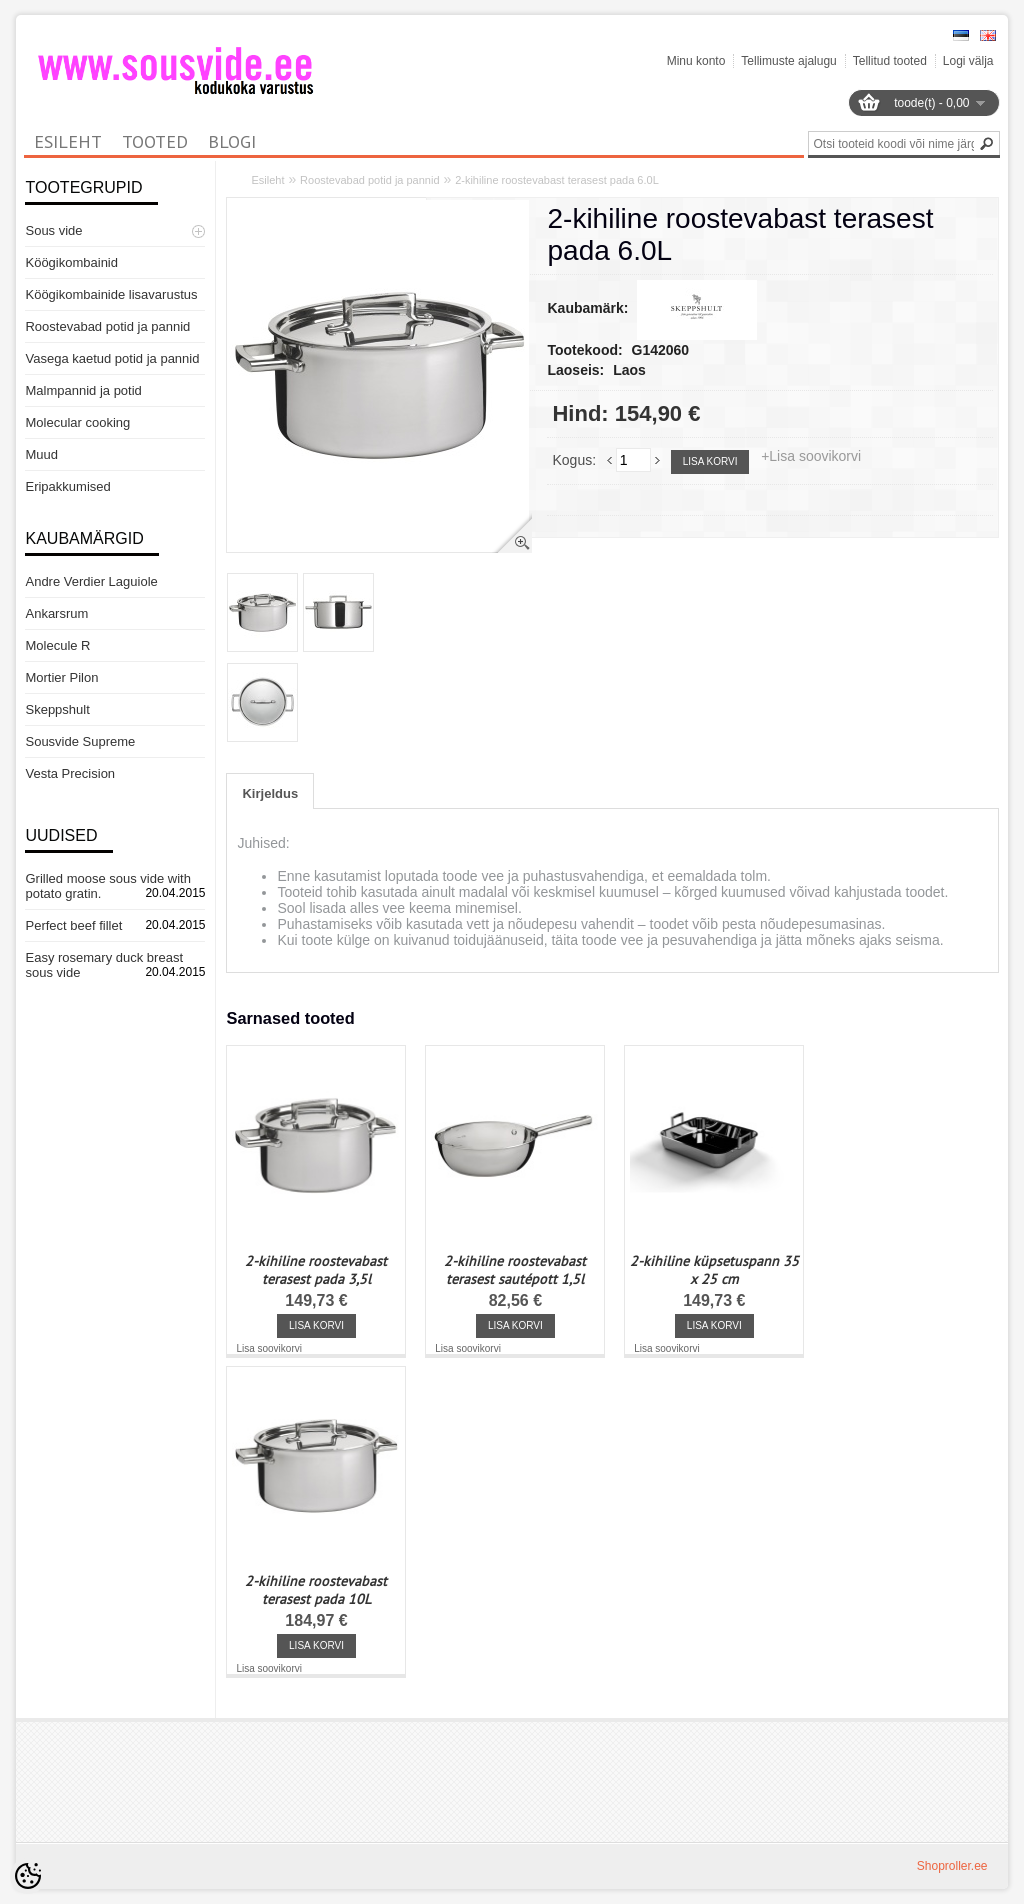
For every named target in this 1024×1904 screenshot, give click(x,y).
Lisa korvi (710, 461)
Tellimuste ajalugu (788, 61)
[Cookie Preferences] (28, 1876)
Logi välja (968, 61)
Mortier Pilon (61, 677)
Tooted (155, 141)
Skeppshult (57, 709)
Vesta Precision (70, 773)
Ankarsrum (56, 613)
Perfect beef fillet (73, 925)
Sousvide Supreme (80, 741)
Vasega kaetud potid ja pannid (112, 358)
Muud (41, 454)
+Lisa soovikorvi (811, 456)
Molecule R (57, 645)
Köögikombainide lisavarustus (111, 294)
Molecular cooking (77, 422)
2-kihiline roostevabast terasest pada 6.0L (557, 180)
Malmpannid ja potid (83, 390)
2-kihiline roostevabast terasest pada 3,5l (316, 1270)
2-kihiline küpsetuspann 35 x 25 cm (714, 1270)
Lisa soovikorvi (269, 1348)
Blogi (232, 141)
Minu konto (696, 61)
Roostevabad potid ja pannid (107, 326)
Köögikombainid (71, 262)
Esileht (267, 180)
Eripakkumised (67, 486)
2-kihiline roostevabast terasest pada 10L (316, 1590)
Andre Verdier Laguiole (91, 581)
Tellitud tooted (890, 61)
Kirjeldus (270, 793)
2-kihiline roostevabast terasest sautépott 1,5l (515, 1270)
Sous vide (53, 230)
